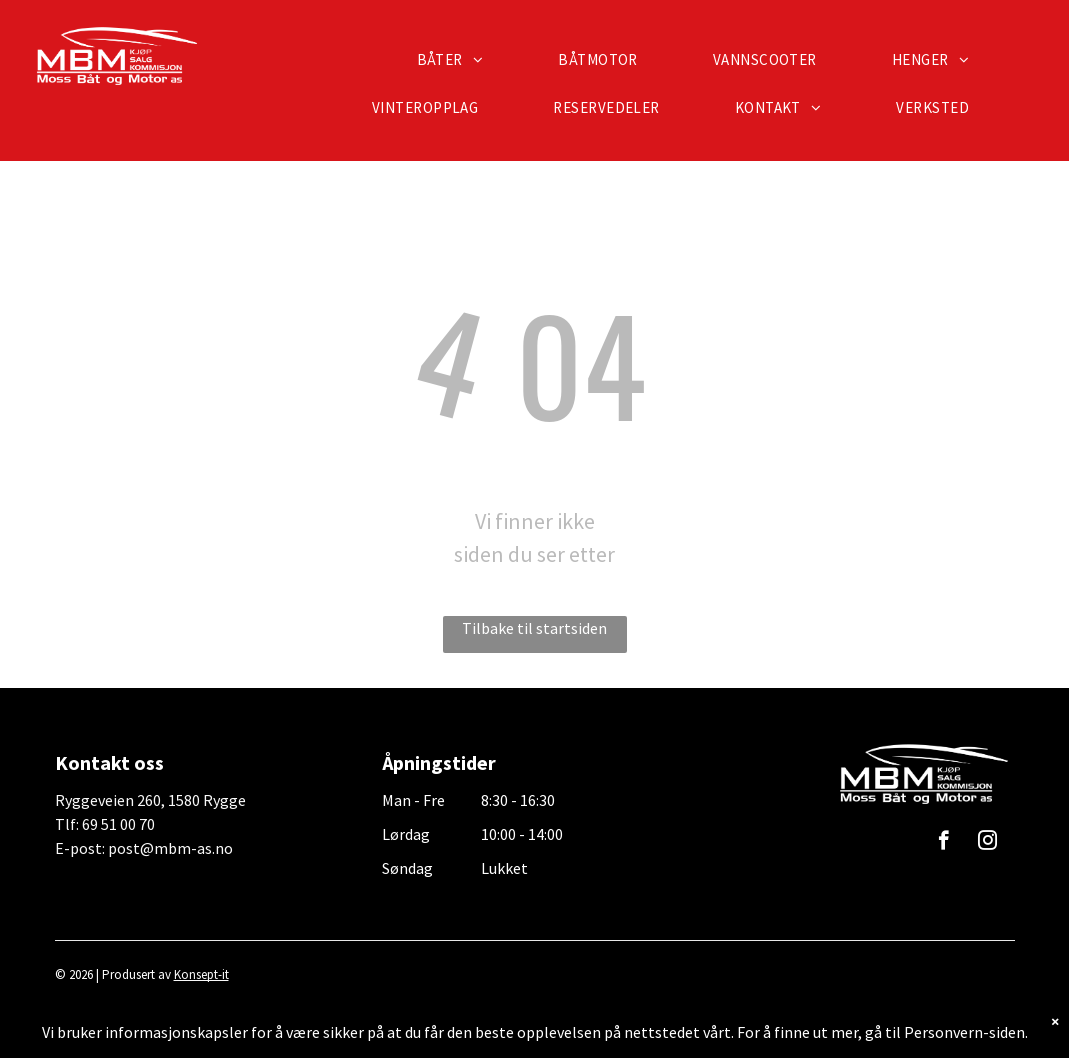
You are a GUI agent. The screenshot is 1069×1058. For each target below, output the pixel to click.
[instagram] (987, 843)
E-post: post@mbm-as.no (144, 848)
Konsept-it (201, 974)
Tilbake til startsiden (534, 628)
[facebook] (943, 843)
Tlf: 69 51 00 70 (105, 824)
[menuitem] (458, 60)
